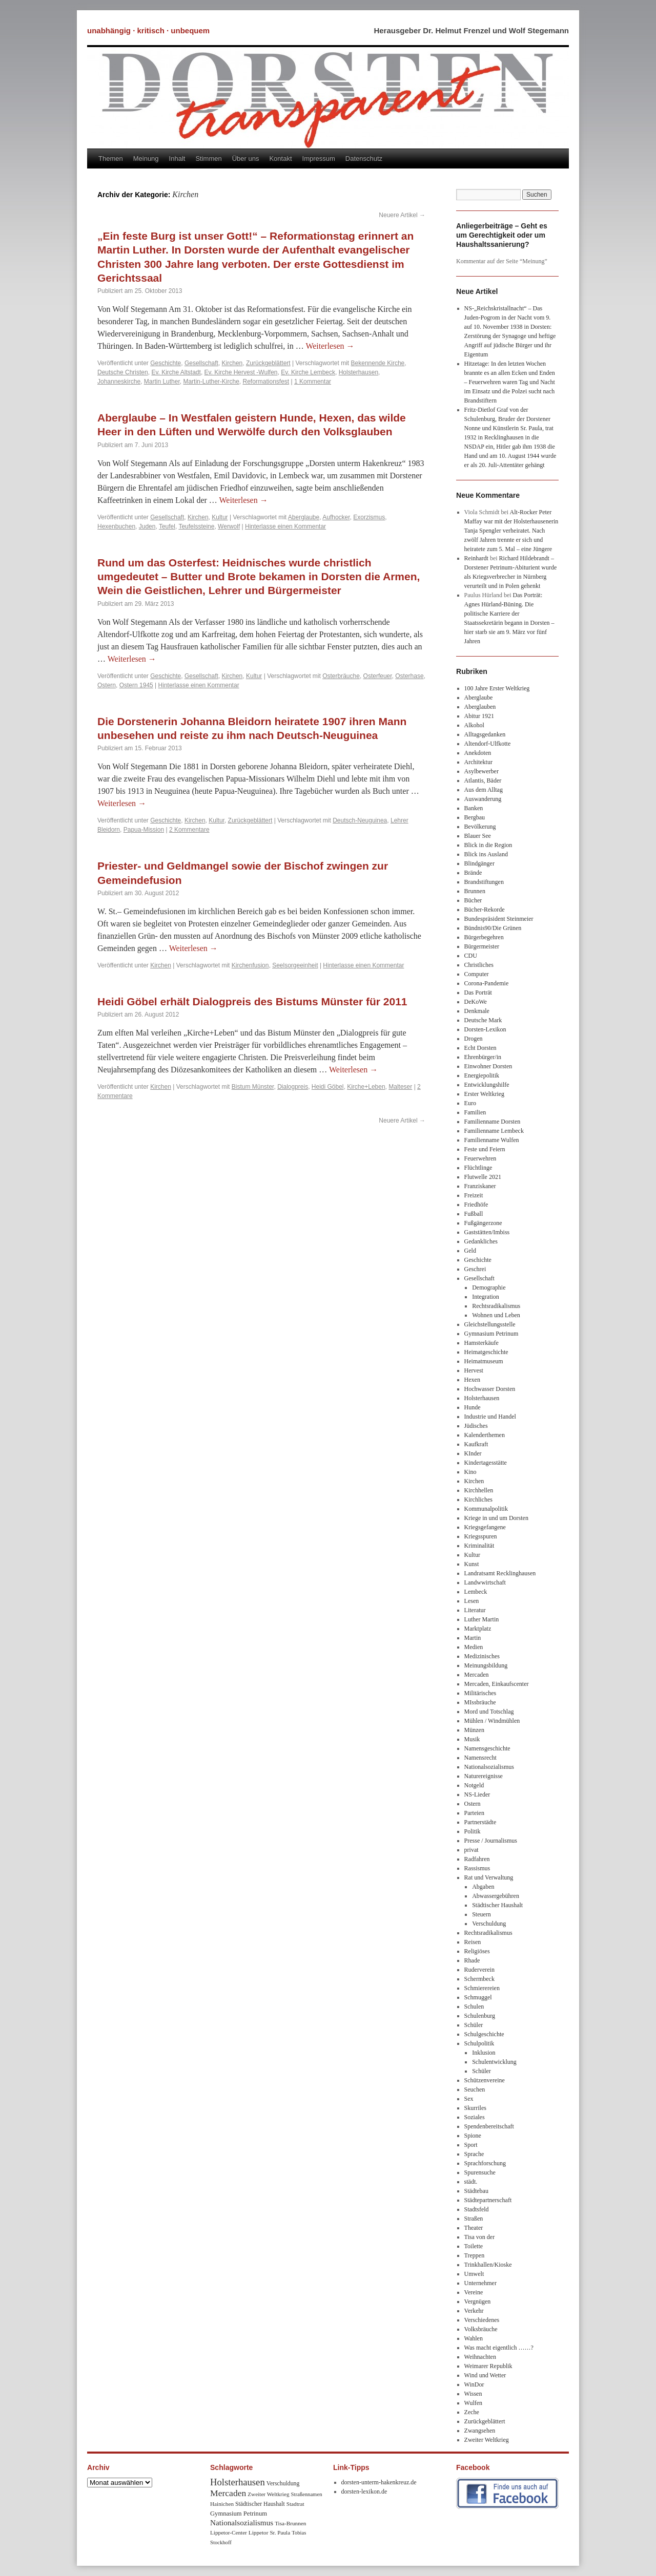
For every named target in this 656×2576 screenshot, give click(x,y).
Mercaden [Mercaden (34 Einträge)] (228, 2493)
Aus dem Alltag (483, 789)
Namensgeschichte (487, 1748)
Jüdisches (476, 1425)
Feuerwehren (480, 1158)
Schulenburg (479, 2015)
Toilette (473, 2246)
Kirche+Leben (366, 1086)
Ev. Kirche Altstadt (176, 372)
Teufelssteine (196, 526)
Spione (472, 2135)
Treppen (474, 2255)
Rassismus (477, 1868)
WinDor (474, 2384)
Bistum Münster (253, 1086)
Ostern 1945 (136, 685)
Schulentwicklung (494, 2061)
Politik (472, 1831)
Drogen (473, 1038)
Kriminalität (479, 1545)
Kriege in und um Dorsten (496, 1518)
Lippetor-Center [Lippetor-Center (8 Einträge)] (228, 2532)
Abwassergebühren (495, 1895)
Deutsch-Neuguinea (360, 820)
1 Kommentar (312, 381)
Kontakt (280, 158)
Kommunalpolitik (486, 1508)
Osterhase (409, 676)
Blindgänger (479, 863)
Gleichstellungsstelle (490, 1324)
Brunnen (474, 891)
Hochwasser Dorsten (490, 1388)
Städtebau (476, 2190)
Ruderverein (479, 1969)
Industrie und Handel (490, 1416)
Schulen (474, 2006)
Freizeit (473, 1195)
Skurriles (475, 2108)
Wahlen (473, 2338)
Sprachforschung (485, 2163)
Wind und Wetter (485, 2375)
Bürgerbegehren (484, 937)
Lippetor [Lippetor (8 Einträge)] (259, 2532)
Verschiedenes (482, 2320)
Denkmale (476, 1011)
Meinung (146, 158)
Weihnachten (480, 2356)
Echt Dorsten (480, 1047)
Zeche (471, 2412)
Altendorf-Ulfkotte (487, 743)
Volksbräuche (481, 2329)
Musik (472, 1739)
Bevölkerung (480, 826)
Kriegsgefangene (485, 1527)
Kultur (220, 517)
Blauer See (477, 835)
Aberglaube (303, 517)
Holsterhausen (358, 372)
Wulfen (473, 2402)
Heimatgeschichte (486, 1352)
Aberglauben (480, 706)
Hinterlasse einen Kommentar (285, 526)
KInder (473, 1453)
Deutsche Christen (122, 372)
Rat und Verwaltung (489, 1877)
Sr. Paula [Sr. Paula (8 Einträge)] (280, 2532)
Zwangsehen (480, 2430)
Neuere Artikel (402, 215)
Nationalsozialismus (489, 1766)
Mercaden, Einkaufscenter (496, 1683)
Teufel (167, 526)
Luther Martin (481, 1619)
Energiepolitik (481, 1075)
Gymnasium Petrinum (491, 1333)
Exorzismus (369, 517)
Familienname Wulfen (491, 1140)
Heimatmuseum (483, 1361)
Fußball (473, 1213)
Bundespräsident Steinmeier (499, 918)
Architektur (478, 762)
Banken (473, 808)
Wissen (473, 2393)
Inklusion (483, 2052)
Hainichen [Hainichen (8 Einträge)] (222, 2504)
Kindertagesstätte (485, 1462)
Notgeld (474, 1785)
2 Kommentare (189, 829)
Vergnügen (477, 2301)
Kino (470, 1471)
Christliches (479, 964)
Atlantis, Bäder (483, 780)
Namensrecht (480, 1757)
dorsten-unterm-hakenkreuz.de (379, 2482)
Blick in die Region (488, 845)
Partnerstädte (480, 1822)
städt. (471, 2181)
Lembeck (475, 1591)
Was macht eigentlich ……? (499, 2347)
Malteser (400, 1086)
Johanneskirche (118, 381)
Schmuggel (478, 1997)
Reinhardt (476, 558)
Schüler (473, 2025)
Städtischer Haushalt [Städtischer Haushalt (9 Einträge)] (260, 2504)
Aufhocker (336, 517)
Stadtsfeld (476, 2209)
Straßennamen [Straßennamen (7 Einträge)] (306, 2494)
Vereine (473, 2292)
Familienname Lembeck (494, 1130)
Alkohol (474, 725)
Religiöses (477, 1951)
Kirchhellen (479, 1490)
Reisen (472, 1942)
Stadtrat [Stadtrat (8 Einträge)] (295, 2504)
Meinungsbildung (486, 1665)
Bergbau (474, 817)
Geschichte (165, 363)
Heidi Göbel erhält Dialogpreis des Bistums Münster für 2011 (252, 1001)
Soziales (474, 2117)
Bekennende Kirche (378, 363)
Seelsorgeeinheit (295, 965)
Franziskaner (480, 1186)
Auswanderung (483, 799)
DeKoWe (475, 1001)
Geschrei (475, 1269)
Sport (471, 2144)
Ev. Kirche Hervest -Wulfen (241, 372)
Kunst (471, 1564)
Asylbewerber (481, 771)
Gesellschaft (201, 363)
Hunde (472, 1407)
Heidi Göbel (328, 1086)
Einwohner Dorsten (488, 1066)
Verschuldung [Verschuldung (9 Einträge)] (283, 2483)
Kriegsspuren (480, 1536)
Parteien (474, 1813)
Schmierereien (482, 1988)
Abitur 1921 (479, 716)
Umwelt (474, 2273)
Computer (476, 974)
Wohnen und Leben (496, 1315)
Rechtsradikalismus (496, 1306)
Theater (473, 2227)
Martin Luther (162, 381)
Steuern (481, 1914)
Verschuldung (489, 1923)
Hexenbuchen (116, 526)
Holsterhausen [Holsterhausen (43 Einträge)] (237, 2482)
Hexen (472, 1379)
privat (471, 1849)
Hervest (473, 1370)
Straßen (473, 2218)
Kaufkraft (476, 1444)
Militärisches (480, 1693)
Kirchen (232, 363)
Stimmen (208, 158)
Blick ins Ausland (486, 854)
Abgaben (483, 1886)
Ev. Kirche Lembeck (308, 372)
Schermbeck (479, 1978)
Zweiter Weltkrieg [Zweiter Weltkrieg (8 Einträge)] (268, 2494)
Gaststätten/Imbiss (487, 1232)
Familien (475, 1112)
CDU (470, 955)
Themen (110, 158)
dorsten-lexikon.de (364, 2491)
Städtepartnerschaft (488, 2200)
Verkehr (474, 2310)
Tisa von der (479, 2237)
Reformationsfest (266, 381)
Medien (473, 1647)
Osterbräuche (341, 676)
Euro (470, 1103)
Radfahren (477, 1859)
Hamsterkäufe (481, 1342)
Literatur (475, 1610)
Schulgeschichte (484, 2034)
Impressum (318, 158)
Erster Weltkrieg (484, 1093)
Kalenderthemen (484, 1435)
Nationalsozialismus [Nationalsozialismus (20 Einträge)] (241, 2522)
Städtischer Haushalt (497, 1905)
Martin (472, 1637)
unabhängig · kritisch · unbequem (148, 30)
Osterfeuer (377, 676)
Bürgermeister (481, 946)
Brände (473, 872)
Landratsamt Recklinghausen (500, 1573)
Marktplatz (477, 1628)
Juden (147, 526)
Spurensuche (480, 2172)
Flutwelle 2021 (482, 1176)
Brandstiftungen (484, 881)
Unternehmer (480, 2283)
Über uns (245, 158)
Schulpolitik (479, 2043)
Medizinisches (482, 1656)
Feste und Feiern (484, 1149)
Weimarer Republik (488, 2366)
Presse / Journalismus (490, 1840)
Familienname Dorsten (492, 1121)
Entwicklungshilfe (486, 1084)
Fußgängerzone (483, 1223)
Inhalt (177, 158)
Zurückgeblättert (268, 363)
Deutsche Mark (483, 1020)
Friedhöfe (476, 1204)
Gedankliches (481, 1241)
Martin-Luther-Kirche (211, 381)
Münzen (474, 1730)
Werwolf (229, 526)
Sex (469, 2098)
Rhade (472, 1960)
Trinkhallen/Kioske (488, 2264)
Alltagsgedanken (485, 734)
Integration (485, 1296)
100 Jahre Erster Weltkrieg (497, 688)
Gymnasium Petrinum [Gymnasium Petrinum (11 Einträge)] (238, 2513)
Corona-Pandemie (486, 983)
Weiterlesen (329, 346)
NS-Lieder (477, 1794)
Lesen (471, 1600)
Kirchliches (478, 1499)
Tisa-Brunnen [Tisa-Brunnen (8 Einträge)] (290, 2523)
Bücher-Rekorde (484, 909)
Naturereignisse (483, 1776)
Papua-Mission (144, 829)
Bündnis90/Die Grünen (493, 928)
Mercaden (476, 1674)
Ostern (106, 685)
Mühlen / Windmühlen (492, 1720)
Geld (470, 1250)
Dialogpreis (292, 1086)
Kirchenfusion (250, 965)
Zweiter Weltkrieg (486, 2439)
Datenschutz (363, 158)
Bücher (473, 900)
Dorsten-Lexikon (485, 1029)
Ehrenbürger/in (482, 1057)
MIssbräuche (480, 1702)
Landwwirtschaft (485, 1582)
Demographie (488, 1287)
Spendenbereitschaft (489, 2126)
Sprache (474, 2154)
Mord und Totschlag (489, 1711)
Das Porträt (478, 992)
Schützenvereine (484, 2080)
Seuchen (474, 2089)
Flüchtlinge (478, 1167)
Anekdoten (477, 752)
